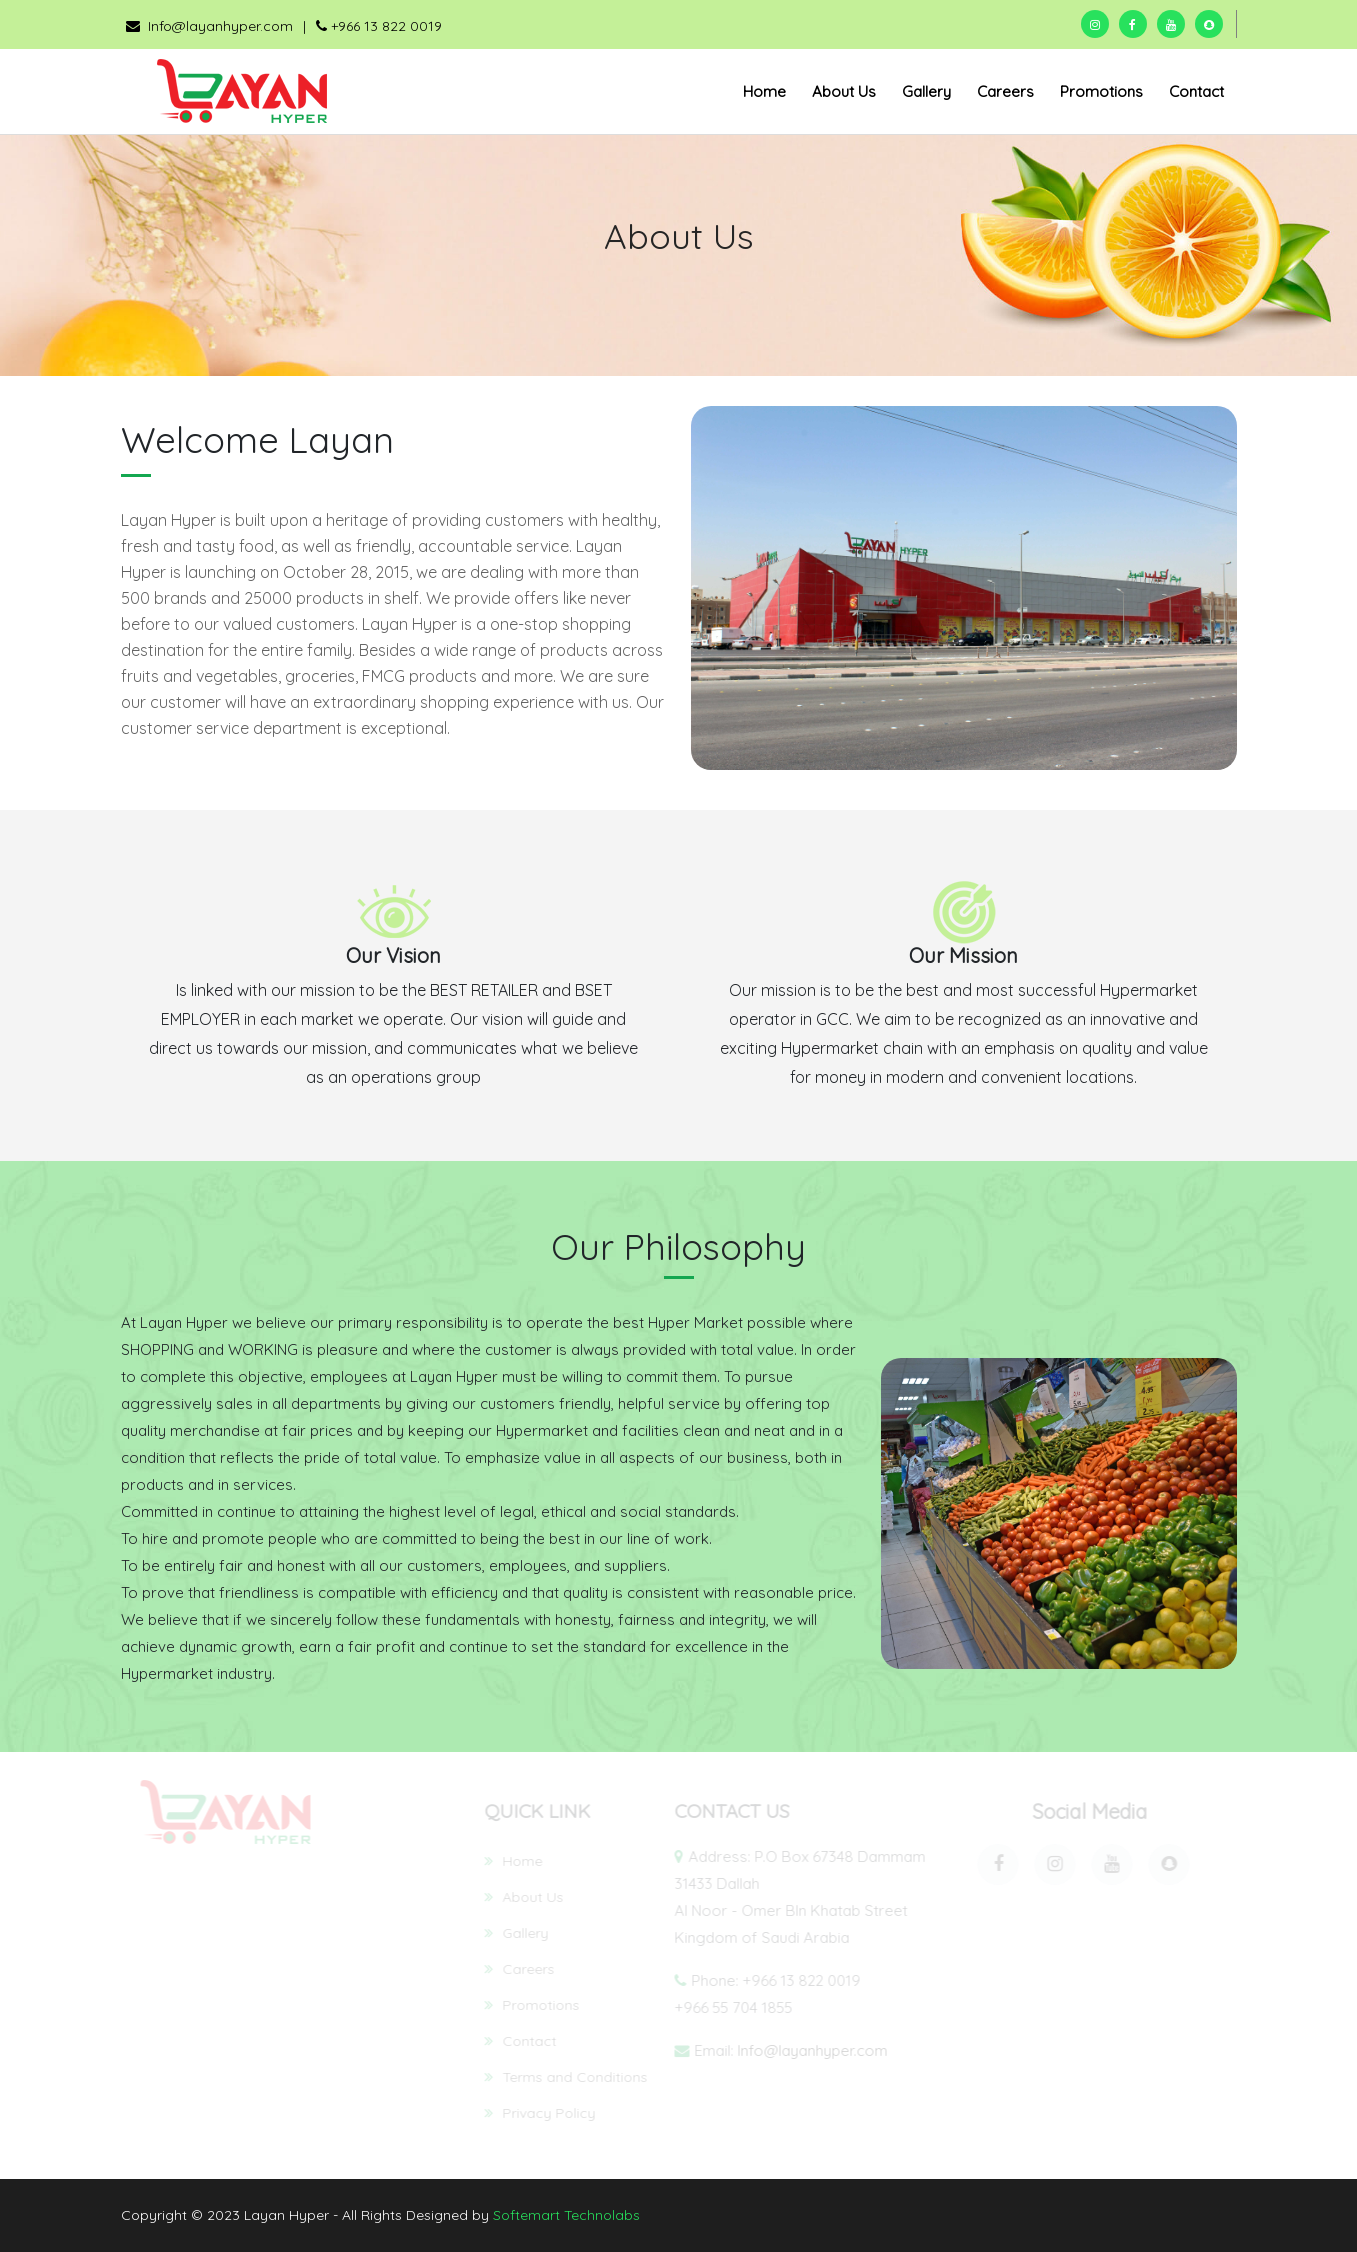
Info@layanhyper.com (209, 26)
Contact (1196, 91)
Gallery (926, 91)
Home (764, 91)
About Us (844, 91)
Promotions (1101, 91)
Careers (1005, 91)
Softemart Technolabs (566, 2215)
